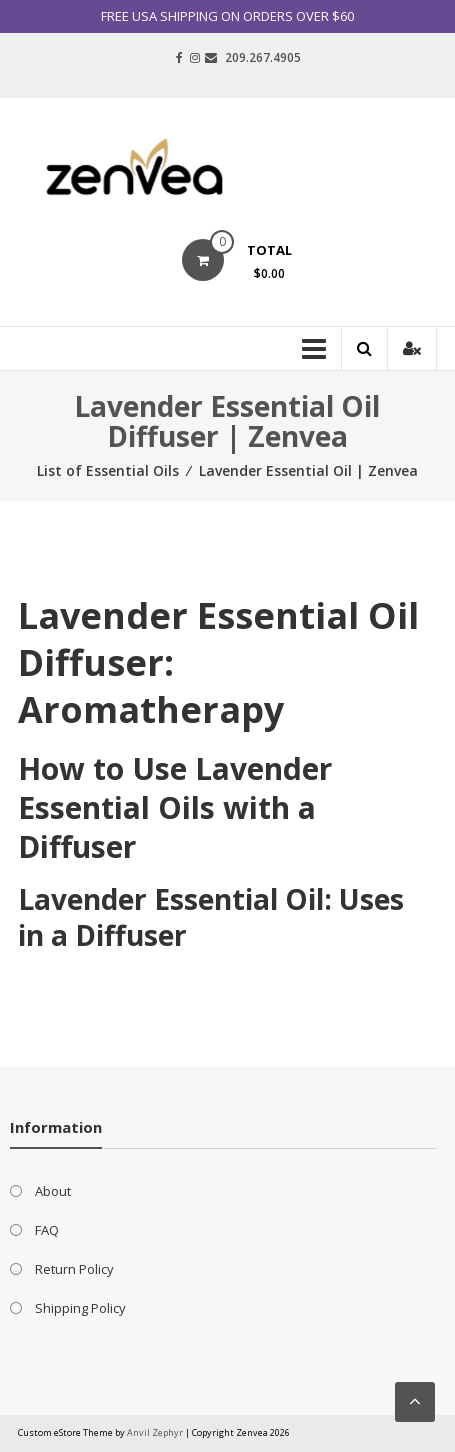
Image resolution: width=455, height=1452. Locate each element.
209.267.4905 (263, 57)
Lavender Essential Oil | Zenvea (308, 470)
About (53, 1191)
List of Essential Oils (108, 470)
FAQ (47, 1230)
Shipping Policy (80, 1308)
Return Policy (74, 1269)
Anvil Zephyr (155, 1432)
